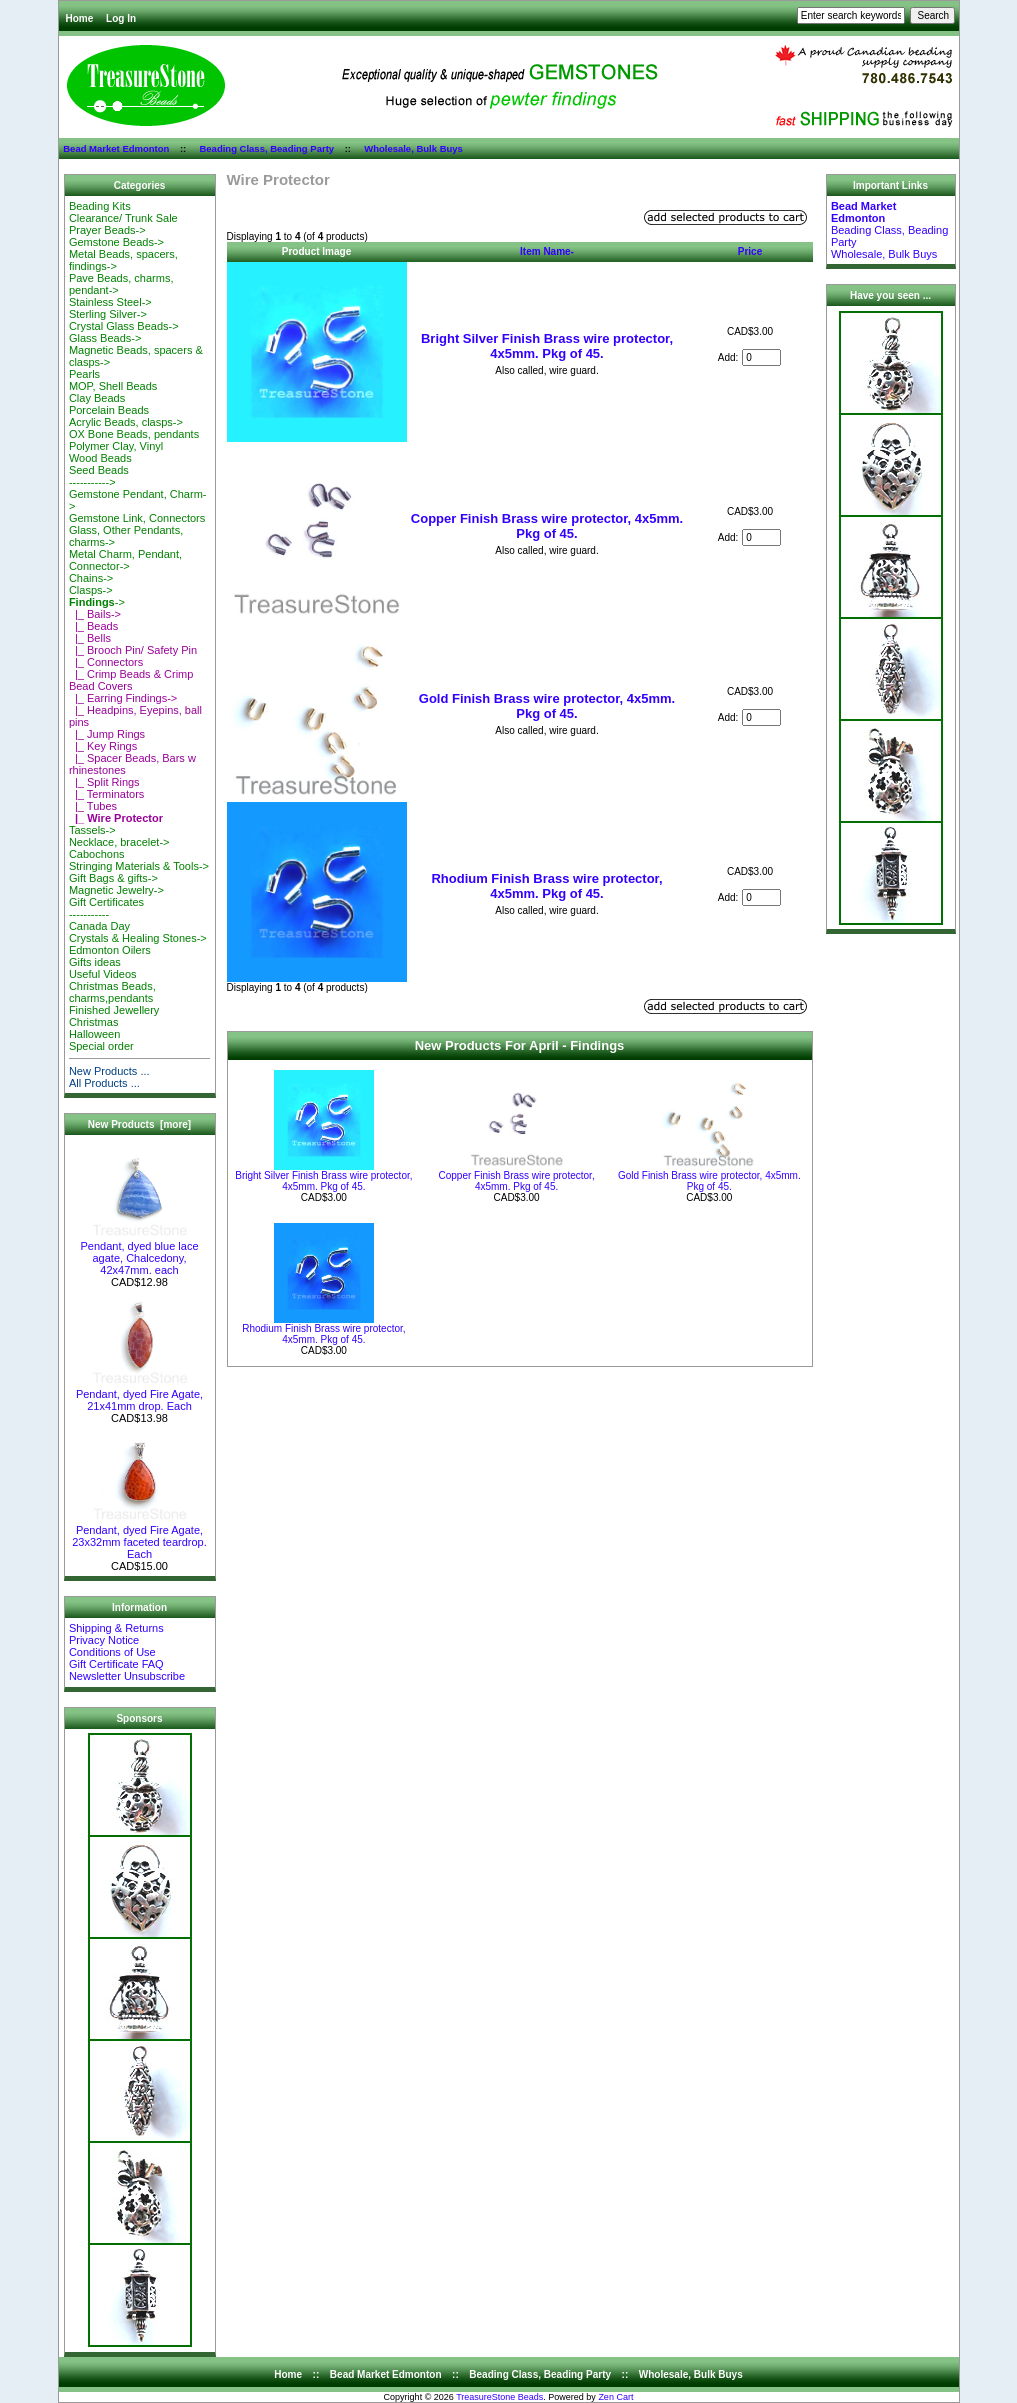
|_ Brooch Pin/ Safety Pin (133, 650)
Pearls (84, 374)
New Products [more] (139, 1124)
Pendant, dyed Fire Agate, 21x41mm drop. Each (139, 1395)
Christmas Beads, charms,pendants (112, 992)
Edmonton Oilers (110, 950)
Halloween (94, 1034)
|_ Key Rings (103, 746)
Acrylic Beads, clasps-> (126, 422)
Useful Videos (103, 974)
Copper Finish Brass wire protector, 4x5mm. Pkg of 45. (547, 526)
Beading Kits (100, 206)
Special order (101, 1046)
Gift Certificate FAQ (116, 1664)
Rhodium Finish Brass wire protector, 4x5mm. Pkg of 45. (546, 886)
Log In (121, 18)
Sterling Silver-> (108, 314)
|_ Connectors (106, 662)
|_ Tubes (93, 806)
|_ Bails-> (95, 614)
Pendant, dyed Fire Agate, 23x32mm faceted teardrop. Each (139, 1537)
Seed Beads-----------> (99, 476)
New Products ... (109, 1071)
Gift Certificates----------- (106, 908)
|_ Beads (93, 626)
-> (97, 602)
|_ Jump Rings (107, 734)
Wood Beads (100, 458)
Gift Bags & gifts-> (113, 878)
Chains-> (91, 578)
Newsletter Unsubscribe (127, 1676)
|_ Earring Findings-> (123, 698)
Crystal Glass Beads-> (124, 326)
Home (80, 18)
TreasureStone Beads (499, 2397)
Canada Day (99, 926)
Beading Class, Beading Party (266, 148)
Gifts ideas (95, 962)
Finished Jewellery (114, 1010)
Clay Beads (97, 398)
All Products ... (104, 1083)
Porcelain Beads (109, 410)
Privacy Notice (104, 1640)
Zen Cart (615, 2397)
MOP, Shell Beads (113, 386)
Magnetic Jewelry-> (116, 890)
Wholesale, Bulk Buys (413, 148)
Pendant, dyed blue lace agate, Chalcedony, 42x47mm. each (139, 1253)
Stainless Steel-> (110, 302)
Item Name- (547, 251)
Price (750, 251)
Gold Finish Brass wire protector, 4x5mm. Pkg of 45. (547, 706)
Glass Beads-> (105, 338)
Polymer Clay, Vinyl (116, 446)
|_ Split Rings (104, 782)
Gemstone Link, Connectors (137, 518)
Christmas (94, 1022)
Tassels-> (92, 830)
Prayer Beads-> (107, 230)
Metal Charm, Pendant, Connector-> (125, 560)
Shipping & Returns (116, 1628)
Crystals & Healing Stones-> (138, 938)
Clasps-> (91, 590)
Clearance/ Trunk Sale (123, 218)
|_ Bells (90, 638)
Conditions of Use (112, 1652)
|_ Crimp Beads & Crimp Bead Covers (131, 680)
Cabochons (97, 854)
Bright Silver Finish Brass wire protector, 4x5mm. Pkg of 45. (547, 346)
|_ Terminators (106, 794)
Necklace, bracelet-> (119, 842)
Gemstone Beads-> (116, 242)
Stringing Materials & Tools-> (139, 866)
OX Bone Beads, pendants (134, 434)
